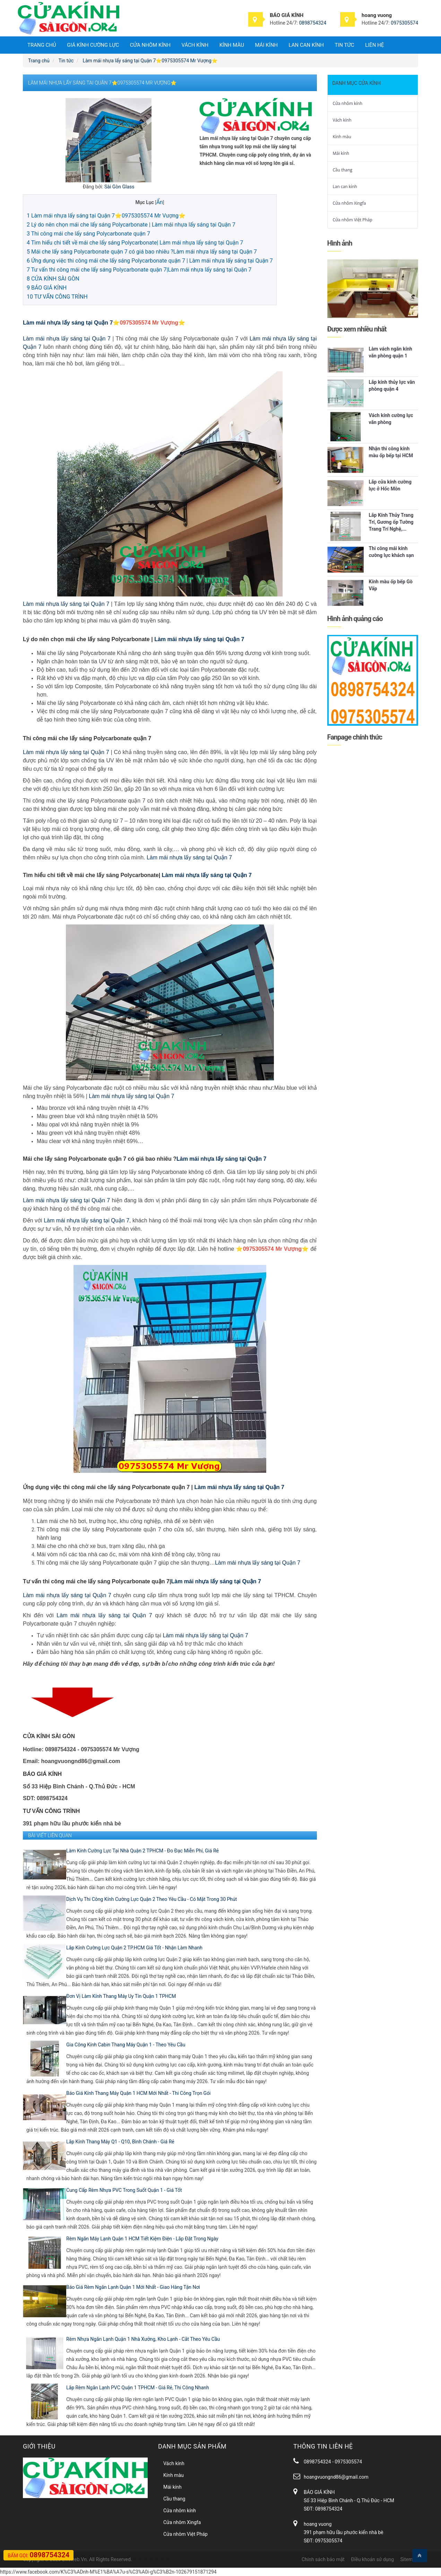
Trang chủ (41, 45)
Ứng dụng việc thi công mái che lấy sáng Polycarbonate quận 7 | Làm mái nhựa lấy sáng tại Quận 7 (150, 260)
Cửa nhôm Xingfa (349, 203)
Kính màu (231, 45)
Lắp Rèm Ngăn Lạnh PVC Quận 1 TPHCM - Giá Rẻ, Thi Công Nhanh (137, 2387)
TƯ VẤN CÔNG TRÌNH (57, 296)
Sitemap (409, 2559)
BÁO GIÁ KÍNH (47, 287)
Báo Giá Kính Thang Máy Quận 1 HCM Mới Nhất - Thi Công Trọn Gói (138, 2093)
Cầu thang (343, 170)
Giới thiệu (39, 2446)
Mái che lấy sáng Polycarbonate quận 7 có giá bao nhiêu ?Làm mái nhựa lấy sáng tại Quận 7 (142, 251)
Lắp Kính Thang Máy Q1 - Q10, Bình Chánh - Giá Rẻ (120, 2141)
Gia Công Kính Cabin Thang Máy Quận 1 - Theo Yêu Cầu (125, 2044)
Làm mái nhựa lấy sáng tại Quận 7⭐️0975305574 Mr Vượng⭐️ (106, 215)
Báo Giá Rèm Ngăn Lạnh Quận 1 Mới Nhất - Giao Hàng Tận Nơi (133, 2287)
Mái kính (266, 45)
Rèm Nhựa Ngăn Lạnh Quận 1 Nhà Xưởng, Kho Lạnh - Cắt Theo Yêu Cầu (143, 2339)
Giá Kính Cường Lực (93, 45)
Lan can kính (306, 45)
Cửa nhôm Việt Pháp (352, 220)
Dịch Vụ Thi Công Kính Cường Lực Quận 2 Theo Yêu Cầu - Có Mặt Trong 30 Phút (151, 1899)
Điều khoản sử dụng (372, 2559)
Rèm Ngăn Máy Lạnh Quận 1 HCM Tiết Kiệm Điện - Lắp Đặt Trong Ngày (142, 2238)
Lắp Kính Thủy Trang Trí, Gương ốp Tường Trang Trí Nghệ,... (391, 522)
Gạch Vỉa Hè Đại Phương (152, 2560)
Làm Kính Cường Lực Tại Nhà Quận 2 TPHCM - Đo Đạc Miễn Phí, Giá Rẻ (142, 1850)
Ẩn (159, 202)
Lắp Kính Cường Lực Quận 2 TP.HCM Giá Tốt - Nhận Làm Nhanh (134, 1947)
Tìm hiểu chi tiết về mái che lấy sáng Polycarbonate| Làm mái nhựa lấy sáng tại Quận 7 (135, 242)
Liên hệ (374, 45)
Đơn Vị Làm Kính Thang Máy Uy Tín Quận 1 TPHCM (121, 1996)
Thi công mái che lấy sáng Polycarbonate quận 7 (88, 233)
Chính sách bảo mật (323, 2559)
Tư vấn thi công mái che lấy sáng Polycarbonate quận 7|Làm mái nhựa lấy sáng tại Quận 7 (139, 269)
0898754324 (312, 23)
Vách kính (194, 45)
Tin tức (344, 45)
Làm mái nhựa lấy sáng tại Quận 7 (68, 323)
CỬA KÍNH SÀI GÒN (53, 278)
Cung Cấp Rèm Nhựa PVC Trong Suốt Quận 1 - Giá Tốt (124, 2190)
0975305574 (404, 23)
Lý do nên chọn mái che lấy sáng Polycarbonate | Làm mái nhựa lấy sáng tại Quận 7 (131, 224)
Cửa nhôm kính (150, 45)
